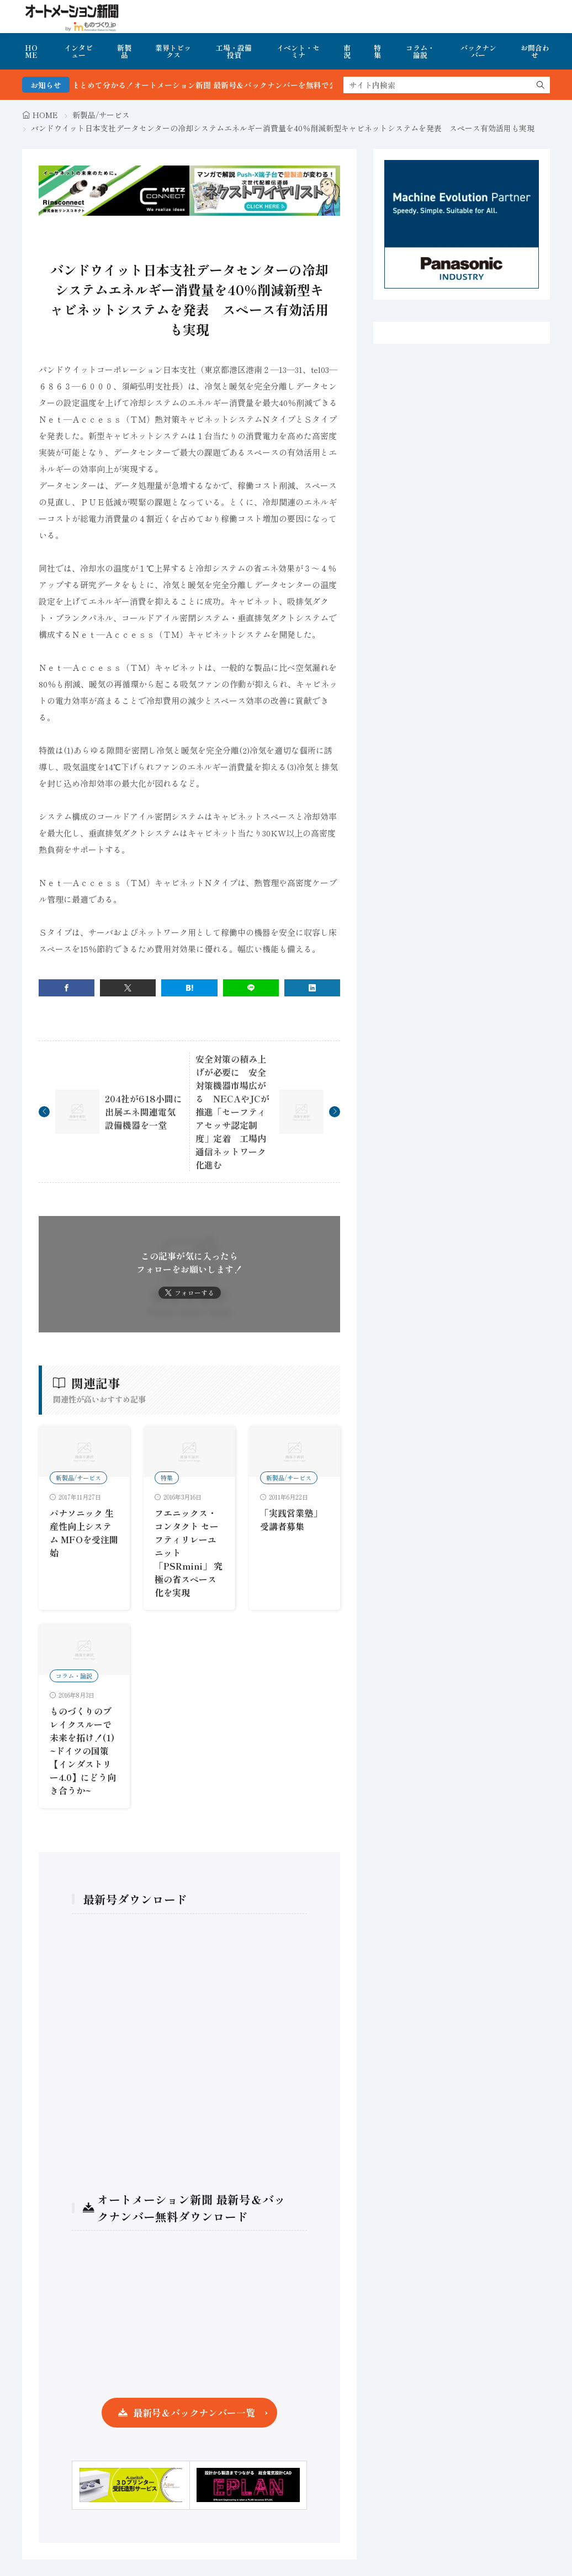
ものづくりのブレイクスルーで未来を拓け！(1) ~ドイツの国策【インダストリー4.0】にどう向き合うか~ (83, 1750)
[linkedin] (312, 987)
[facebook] (66, 987)
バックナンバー (478, 51)
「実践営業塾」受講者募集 (291, 1519)
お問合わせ (535, 51)
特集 (377, 51)
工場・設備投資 (234, 51)
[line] (251, 987)
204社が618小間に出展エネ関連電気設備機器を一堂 (143, 1112)
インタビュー (78, 51)
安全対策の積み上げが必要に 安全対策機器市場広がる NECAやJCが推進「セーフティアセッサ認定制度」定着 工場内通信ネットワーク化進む (232, 1111)
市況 (347, 51)
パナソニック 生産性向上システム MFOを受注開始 (84, 1532)
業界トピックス (173, 51)
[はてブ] (189, 987)
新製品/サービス (101, 114)
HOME (31, 51)
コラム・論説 (420, 51)
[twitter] (128, 987)
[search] (540, 84)
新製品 (124, 51)
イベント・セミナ (298, 51)
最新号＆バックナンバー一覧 (194, 2412)
